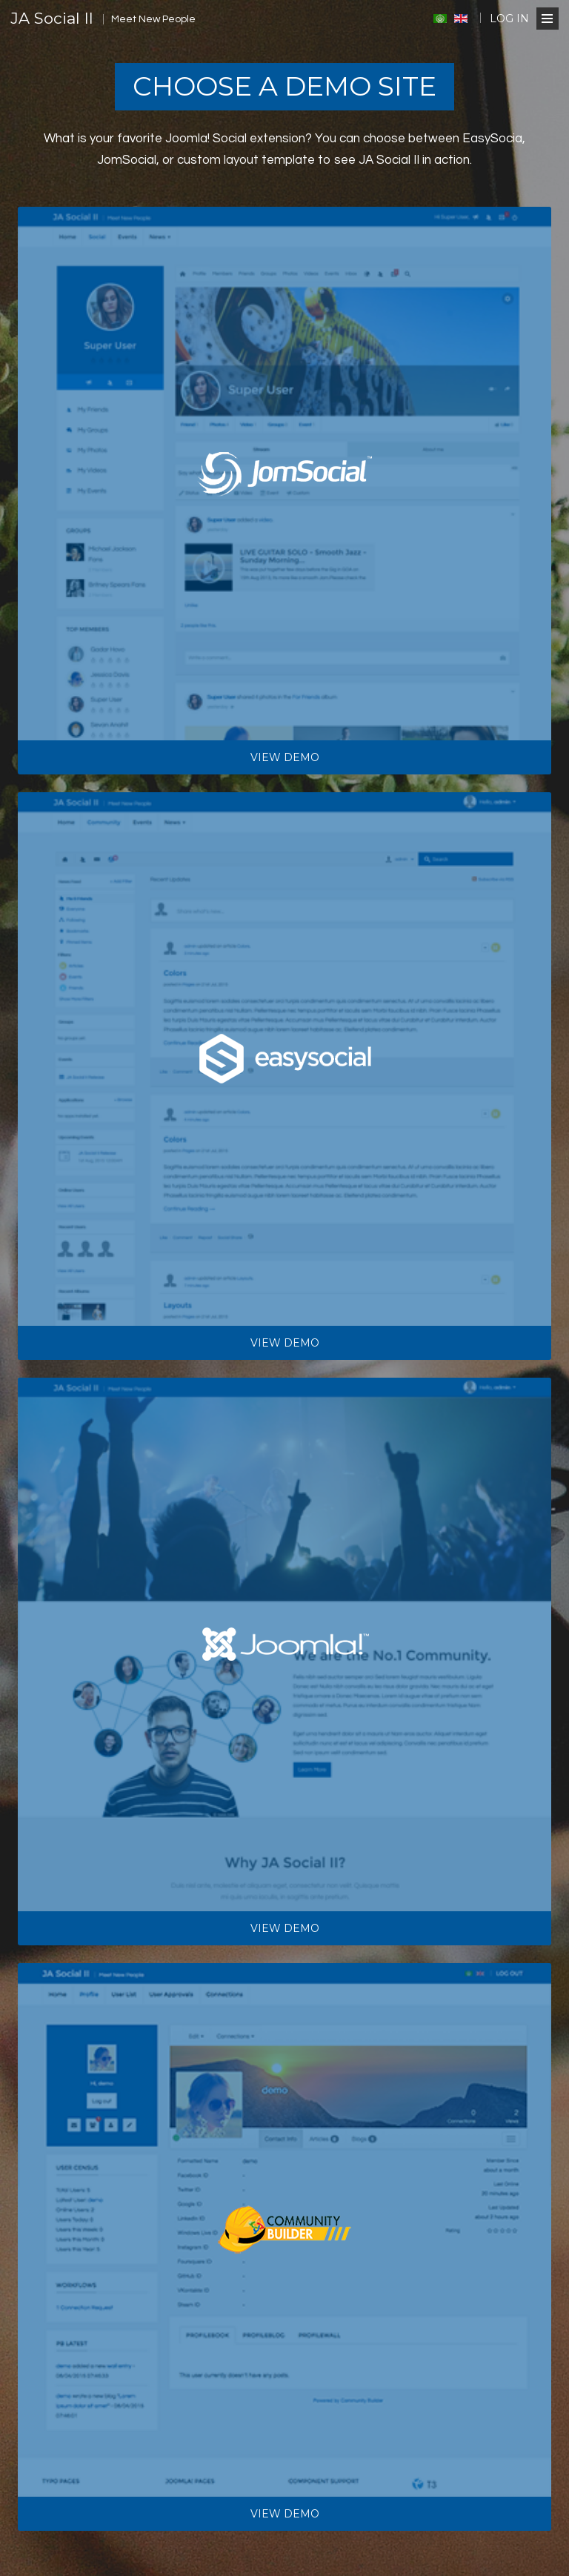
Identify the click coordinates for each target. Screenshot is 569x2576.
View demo (284, 757)
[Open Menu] (547, 18)
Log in (509, 18)
